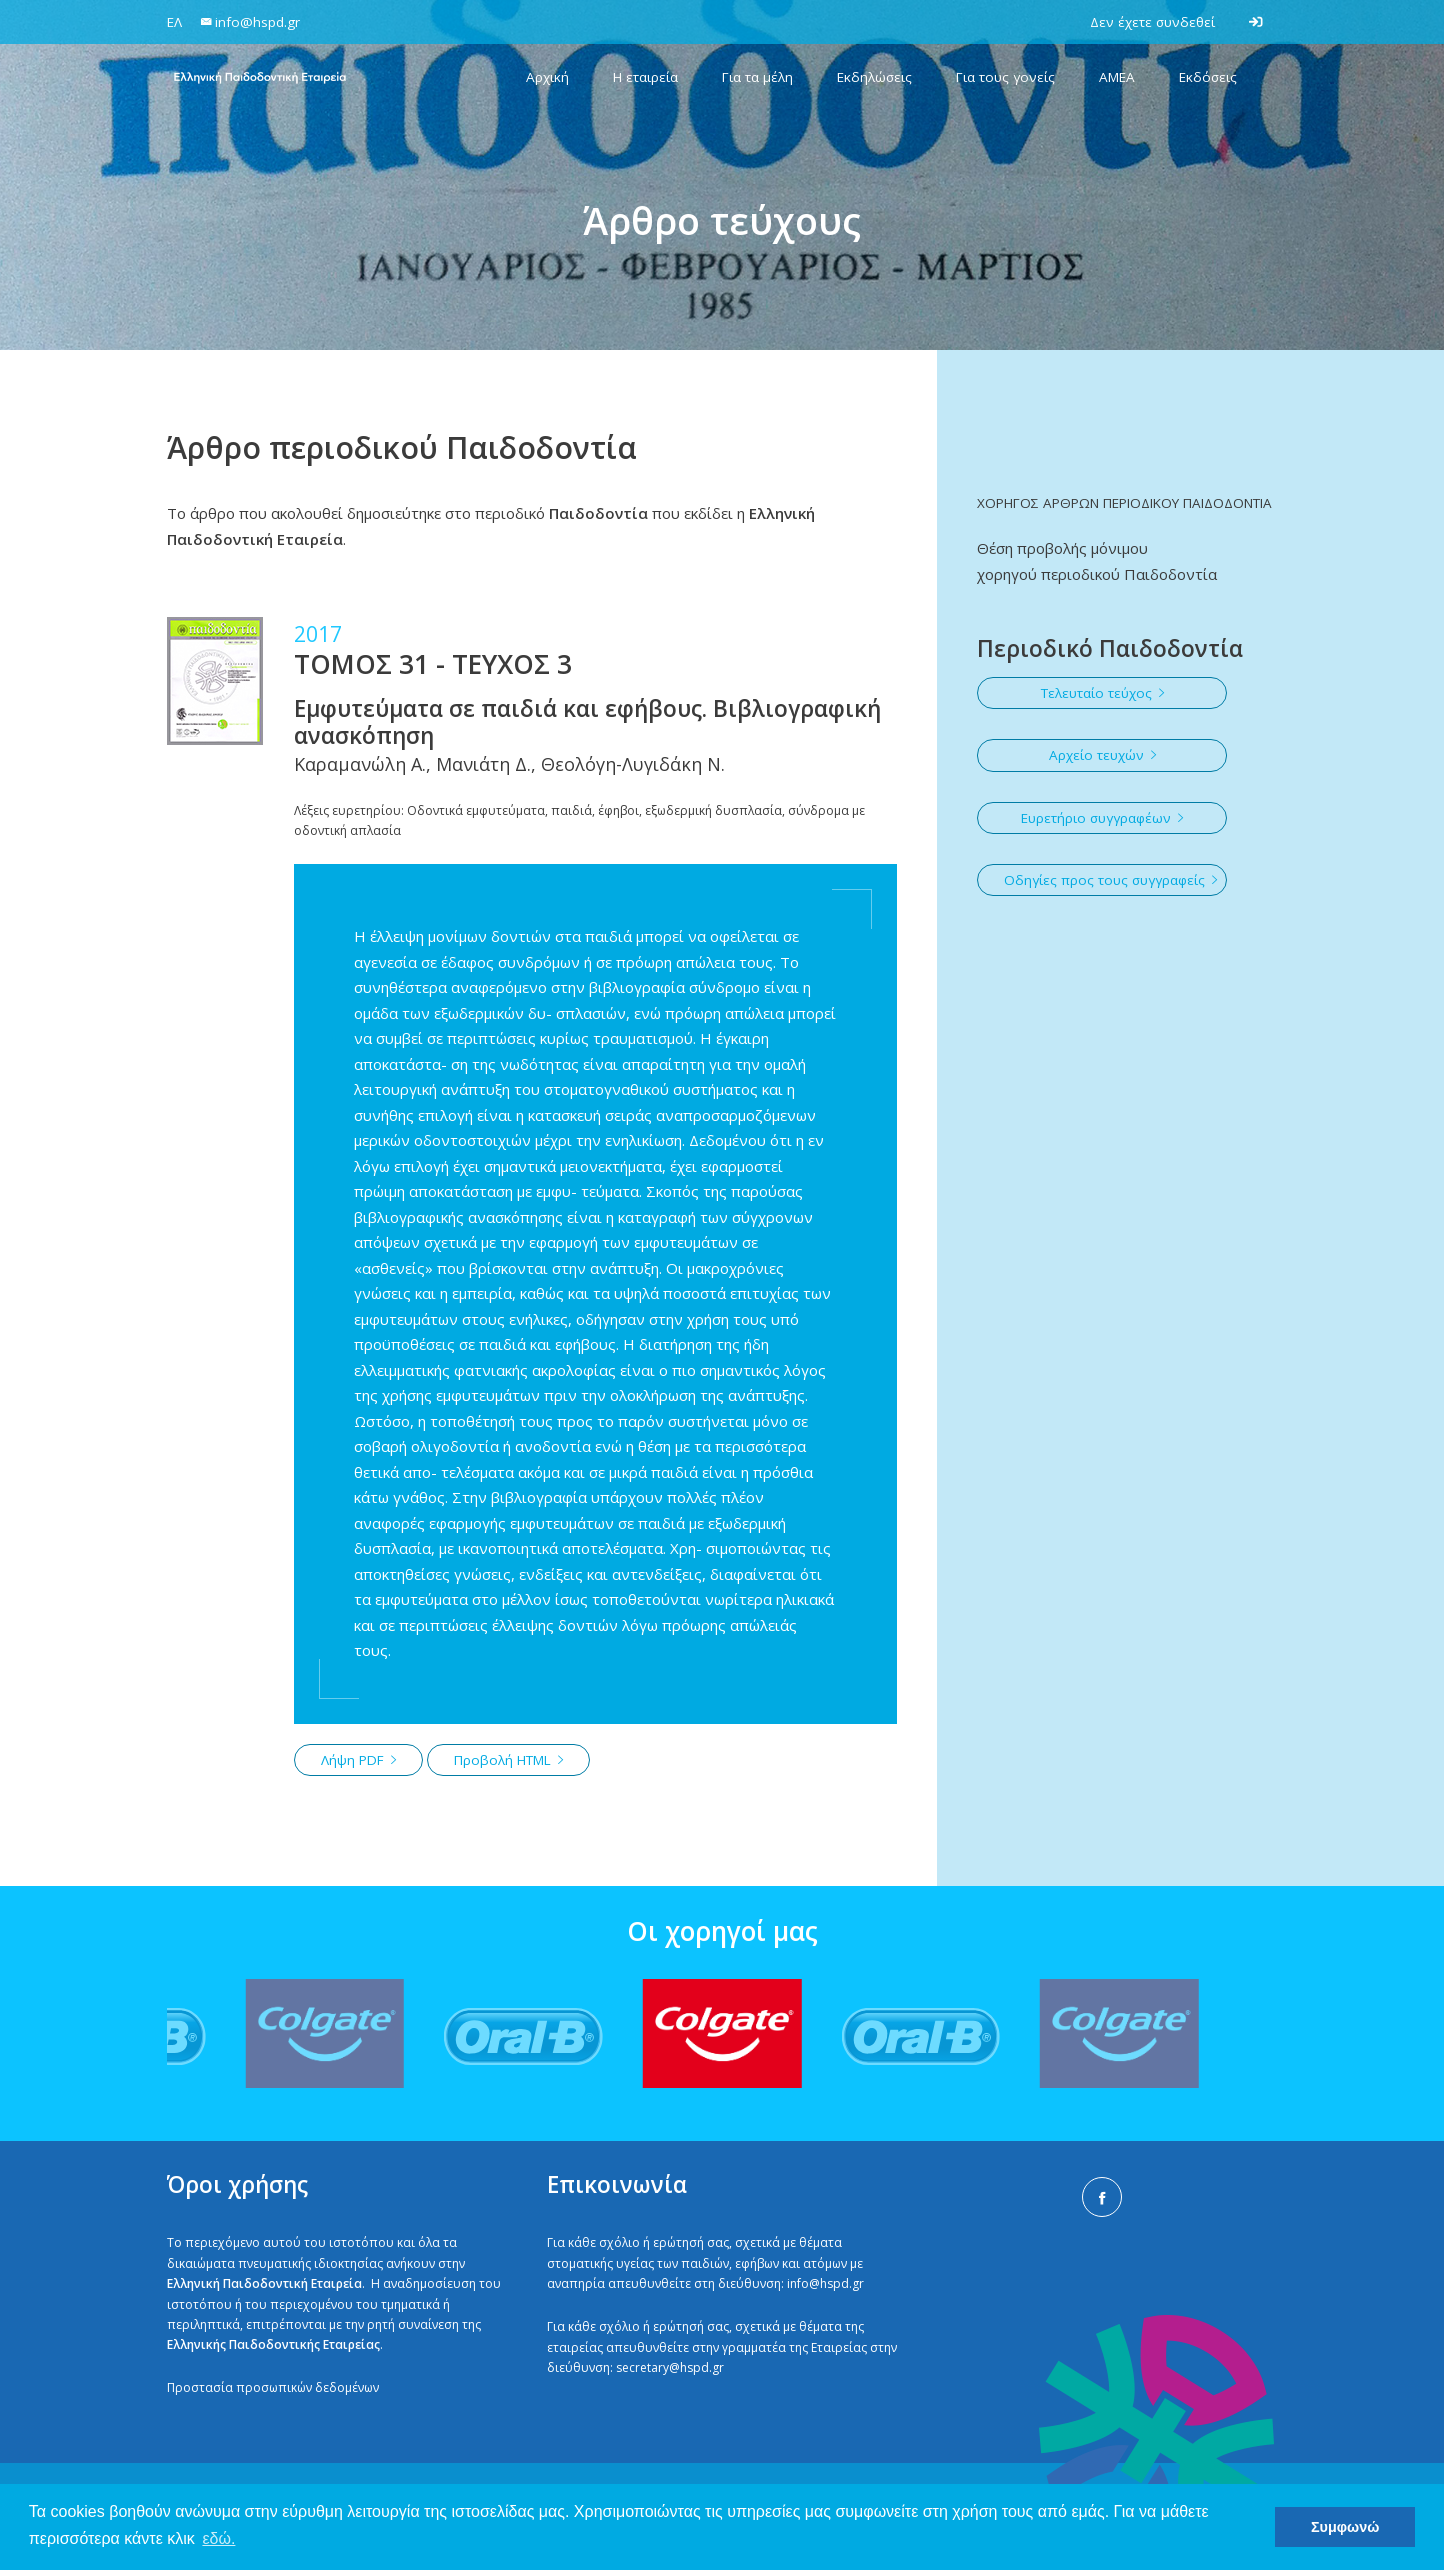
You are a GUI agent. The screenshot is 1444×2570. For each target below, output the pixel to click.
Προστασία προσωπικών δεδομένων (273, 2387)
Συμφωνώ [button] (1345, 2527)
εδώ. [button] (218, 2538)
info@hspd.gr (825, 2283)
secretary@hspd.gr (670, 2367)
